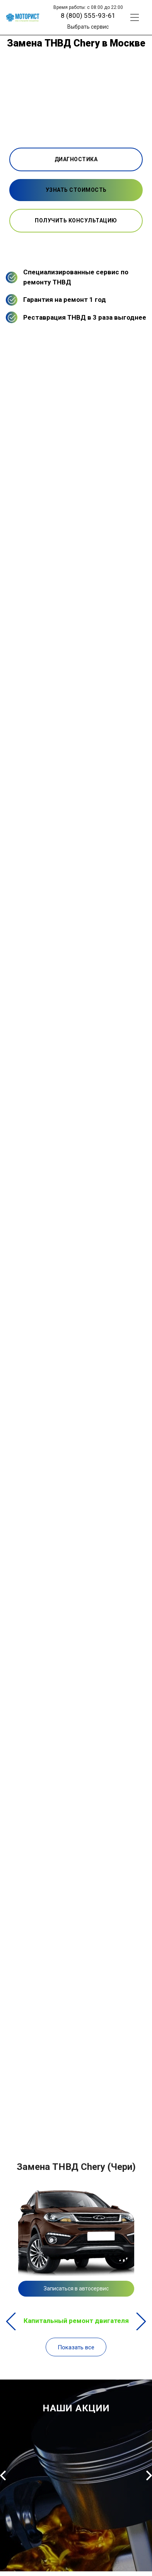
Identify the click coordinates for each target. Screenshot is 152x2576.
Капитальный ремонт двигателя (72, 2321)
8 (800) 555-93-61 (88, 15)
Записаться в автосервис (76, 2288)
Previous (11, 2321)
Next (140, 2321)
